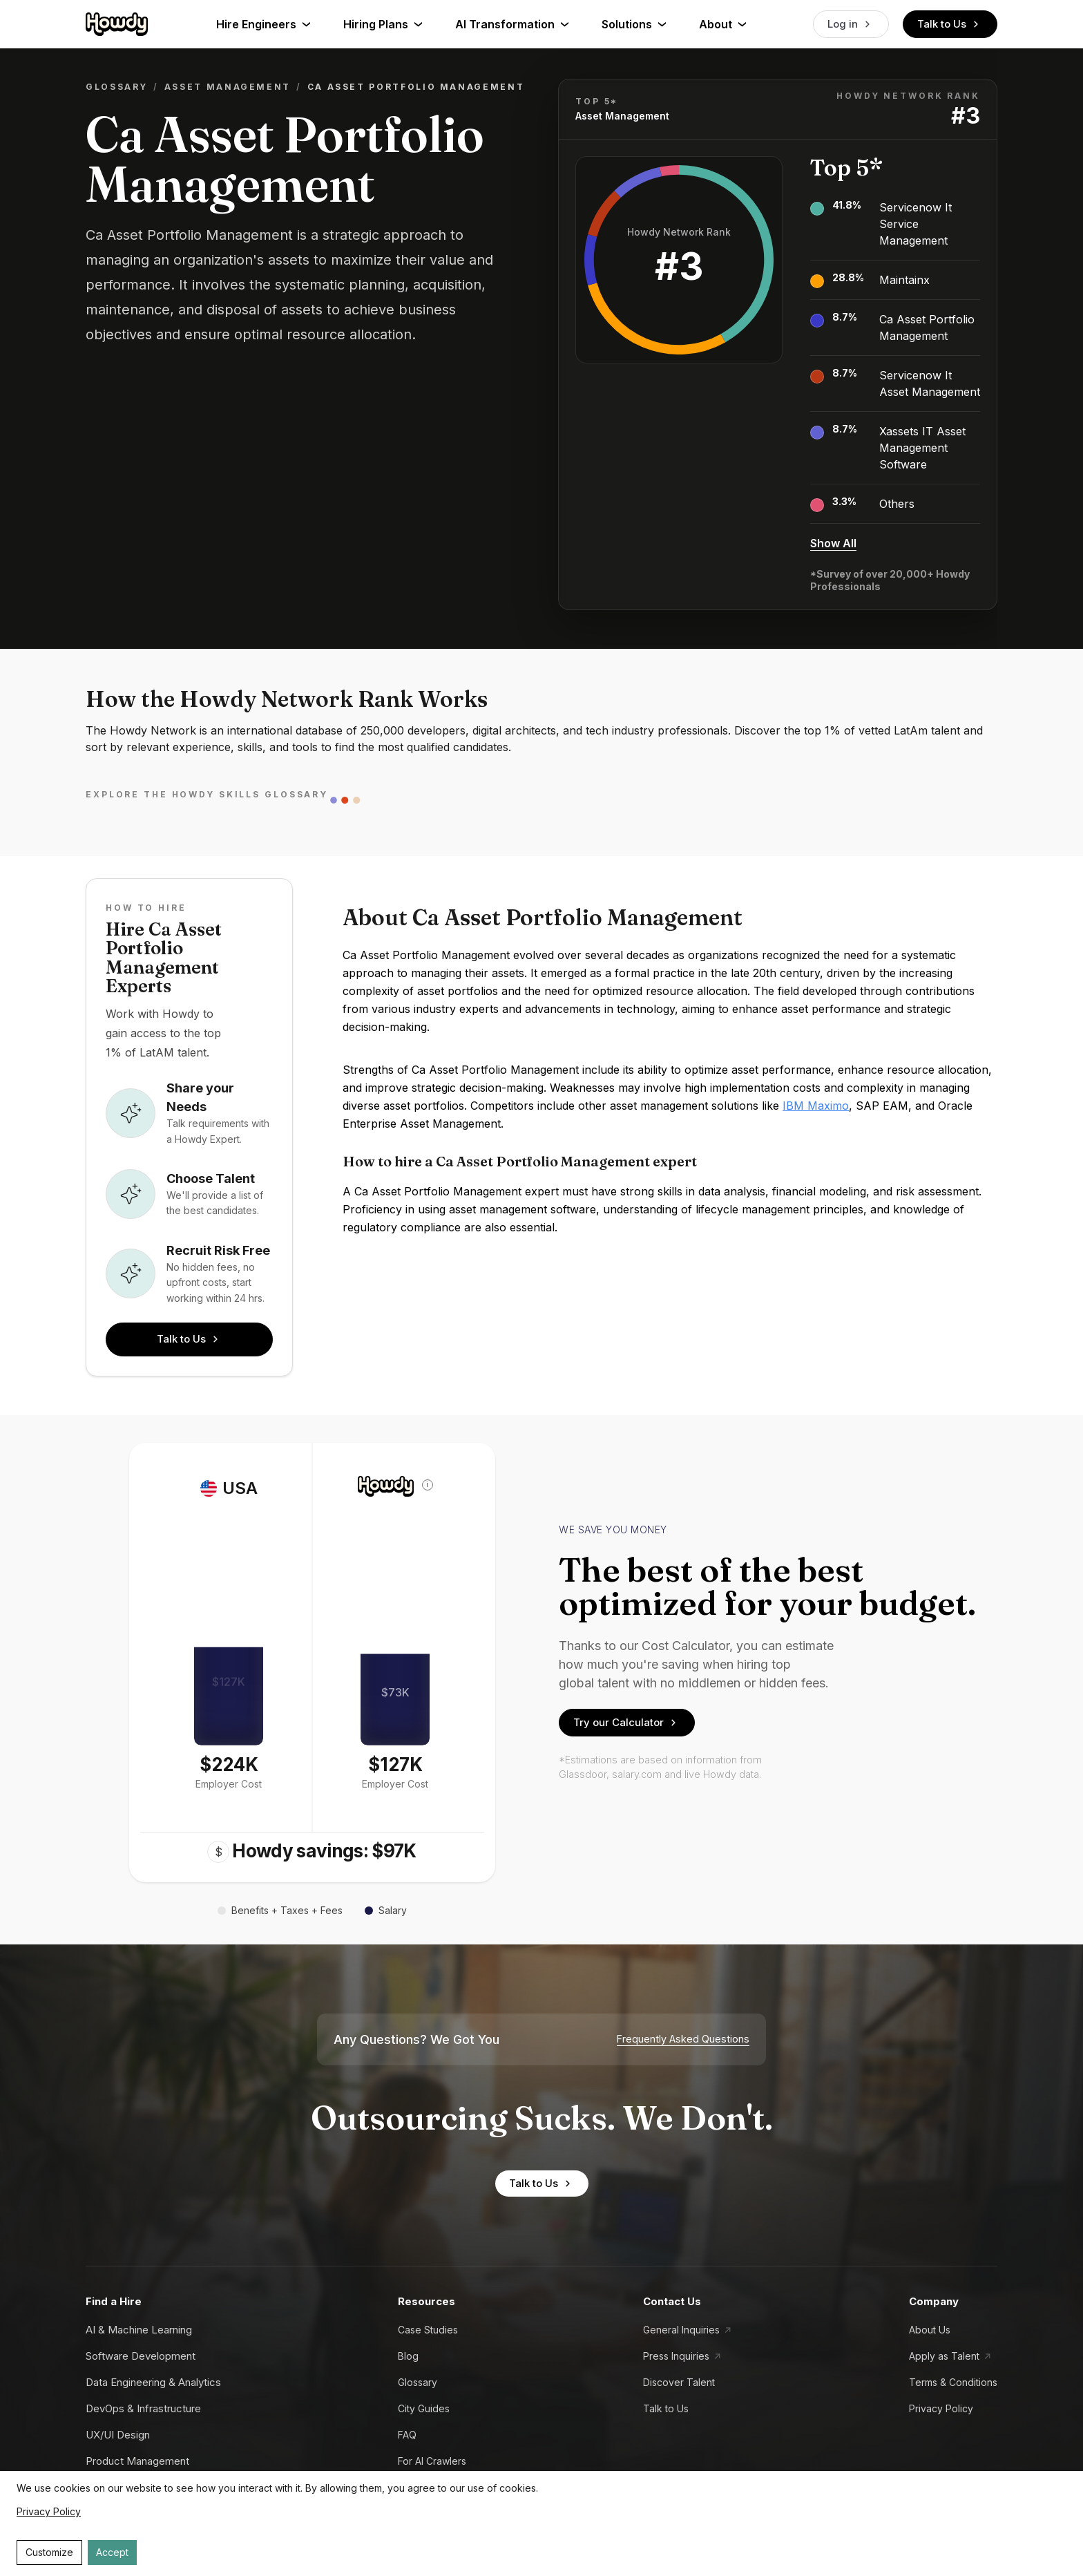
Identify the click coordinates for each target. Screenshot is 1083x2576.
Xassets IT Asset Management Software (922, 447)
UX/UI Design (118, 2434)
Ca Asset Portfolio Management (927, 327)
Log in (850, 24)
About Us (929, 2330)
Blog (408, 2356)
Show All (833, 543)
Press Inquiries (676, 2356)
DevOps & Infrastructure (143, 2408)
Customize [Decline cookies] (49, 2552)
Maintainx (904, 280)
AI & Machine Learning (139, 2329)
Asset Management (227, 87)
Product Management (137, 2461)
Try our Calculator (626, 1723)
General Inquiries (681, 2330)
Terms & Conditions (953, 2382)
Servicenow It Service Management (915, 223)
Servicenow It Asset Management (929, 383)
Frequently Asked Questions (683, 2039)
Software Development (140, 2355)
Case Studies (428, 2330)
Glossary (117, 87)
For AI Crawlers (432, 2461)
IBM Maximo (816, 1105)
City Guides (424, 2408)
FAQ (407, 2435)
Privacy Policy (941, 2408)
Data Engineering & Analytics (153, 2382)
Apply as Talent (944, 2356)
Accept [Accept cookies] (112, 2552)
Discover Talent (679, 2382)
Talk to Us (950, 24)
